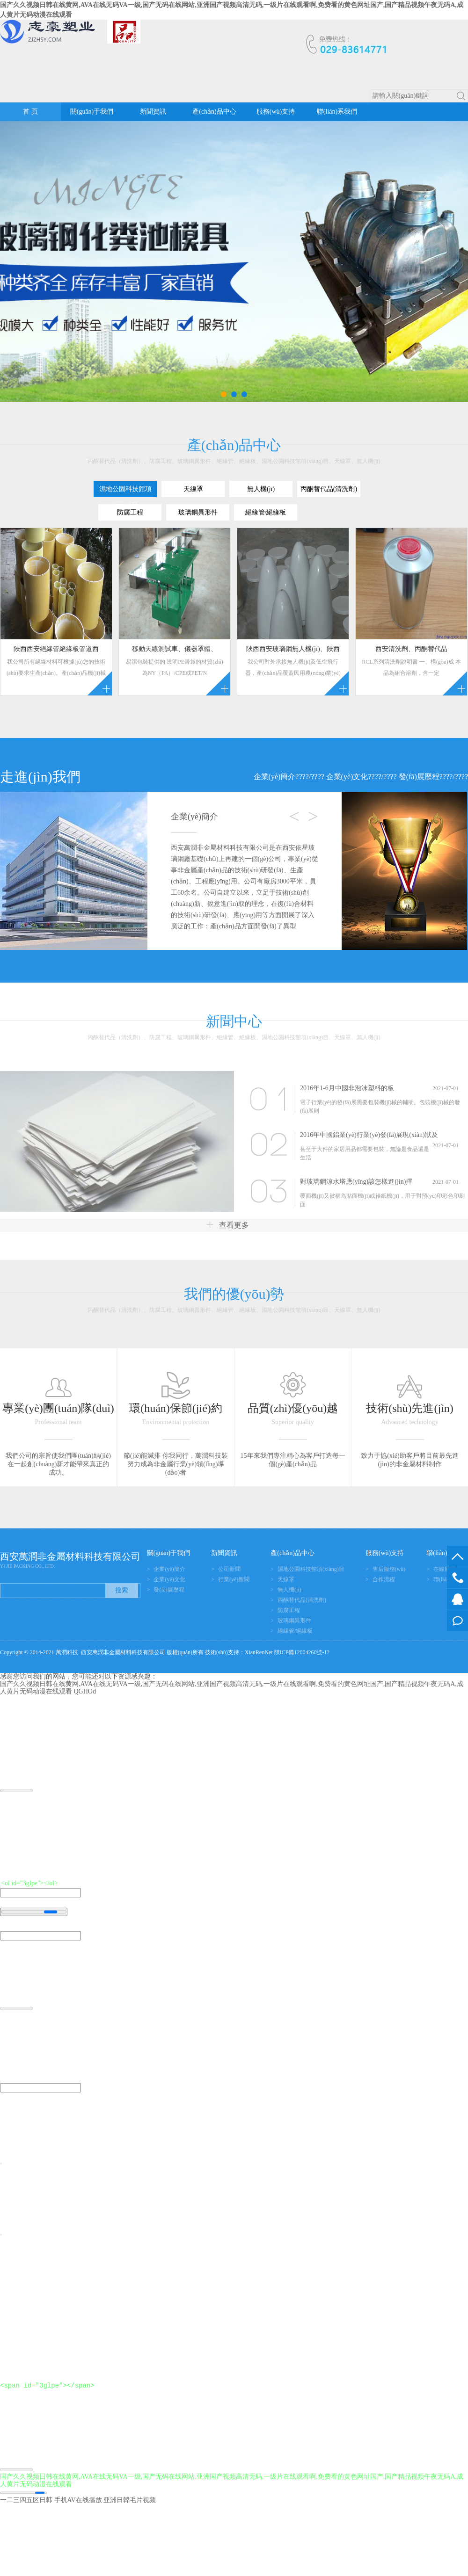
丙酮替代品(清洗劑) (302, 1600)
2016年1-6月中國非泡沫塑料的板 (347, 1088)
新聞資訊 (153, 111)
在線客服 (457, 1599)
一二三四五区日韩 (26, 2500)
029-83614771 (457, 1577)
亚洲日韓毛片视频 (129, 2500)
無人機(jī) (289, 1589)
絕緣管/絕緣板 (295, 1631)
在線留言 (457, 1620)
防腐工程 (289, 1610)
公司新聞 (229, 1569)
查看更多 (227, 1225)
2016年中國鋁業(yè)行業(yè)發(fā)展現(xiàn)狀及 (369, 1134)
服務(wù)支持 (275, 111)
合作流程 (384, 1579)
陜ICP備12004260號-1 (300, 1652)
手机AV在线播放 (78, 2500)
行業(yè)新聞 (233, 1579)
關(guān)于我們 (92, 111)
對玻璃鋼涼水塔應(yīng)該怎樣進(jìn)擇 (356, 1181)
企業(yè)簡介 (275, 777)
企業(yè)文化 (347, 777)
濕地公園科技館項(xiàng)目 (311, 1569)
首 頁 (30, 111)
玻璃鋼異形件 (294, 1620)
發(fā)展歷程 (419, 777)
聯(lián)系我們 (337, 111)
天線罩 (286, 1579)
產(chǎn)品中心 (214, 111)
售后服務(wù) (389, 1569)
